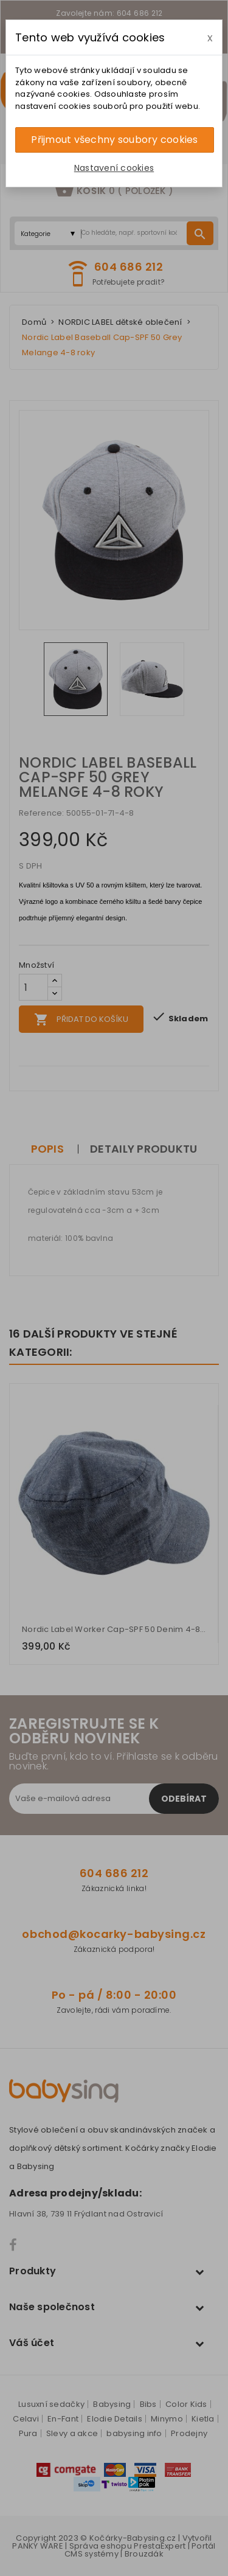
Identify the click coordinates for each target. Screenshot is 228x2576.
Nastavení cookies (114, 168)
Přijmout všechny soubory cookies (114, 140)
